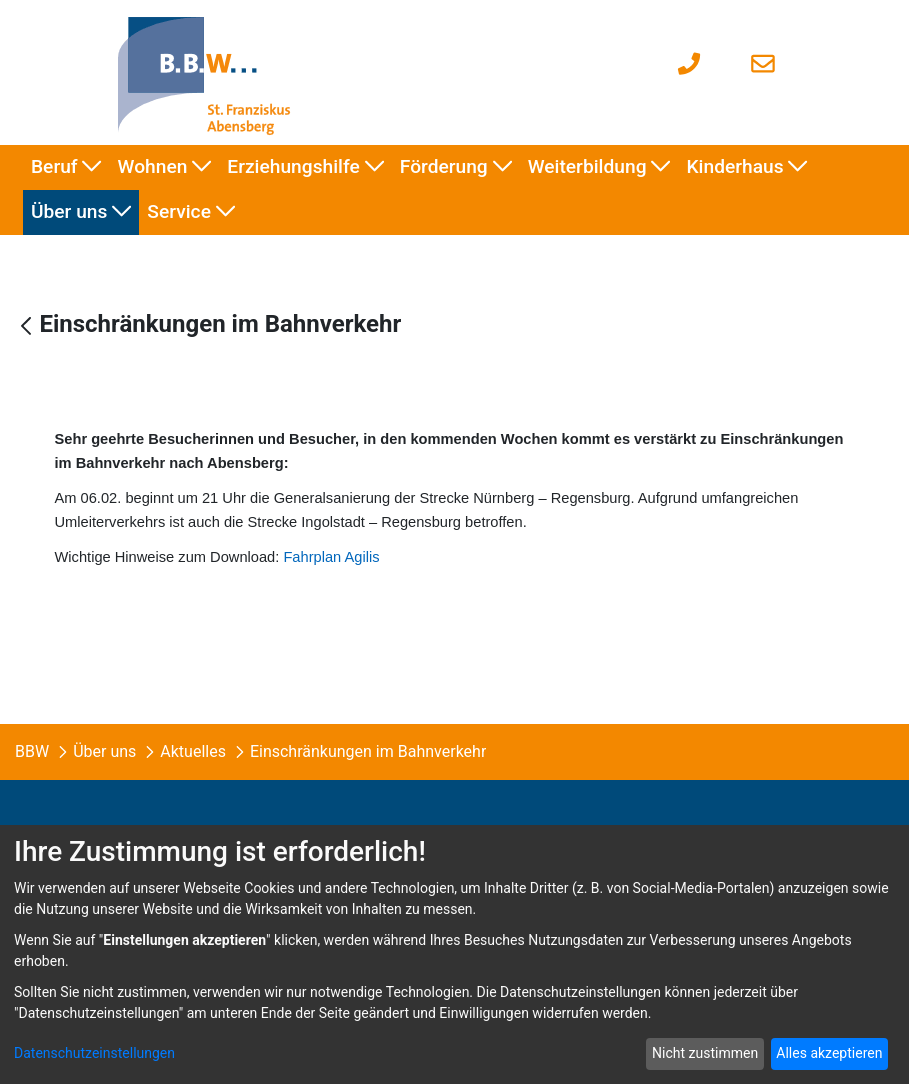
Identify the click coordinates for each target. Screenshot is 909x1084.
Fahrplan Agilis (331, 557)
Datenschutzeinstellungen (94, 1053)
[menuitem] (66, 167)
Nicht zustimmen (705, 1053)
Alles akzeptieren (829, 1053)
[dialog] (454, 954)
